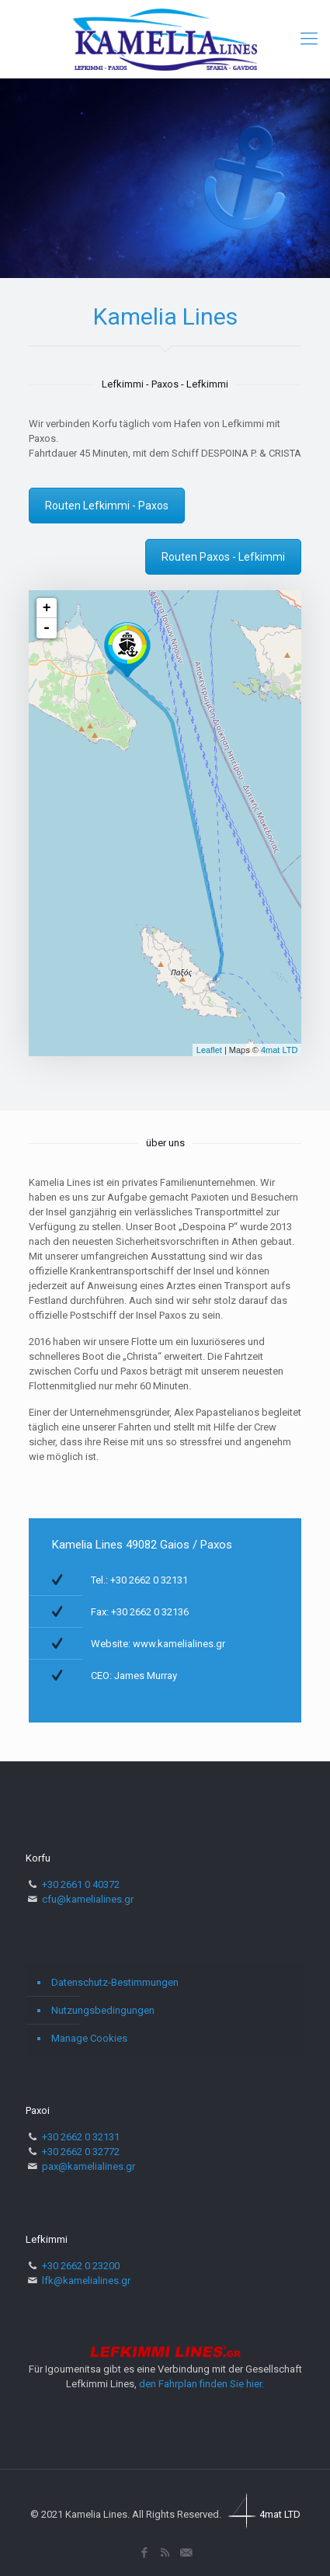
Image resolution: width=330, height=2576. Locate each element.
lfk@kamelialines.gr (86, 2280)
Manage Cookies (89, 2038)
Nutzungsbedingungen (103, 2010)
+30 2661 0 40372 (81, 1884)
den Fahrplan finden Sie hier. (201, 2384)
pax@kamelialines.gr (88, 2166)
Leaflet (209, 1050)
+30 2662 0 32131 (81, 2137)
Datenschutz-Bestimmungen (115, 1982)
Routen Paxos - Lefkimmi (223, 557)
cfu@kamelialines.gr (88, 1899)
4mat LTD (279, 1050)
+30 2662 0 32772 (81, 2151)
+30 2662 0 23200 (81, 2266)
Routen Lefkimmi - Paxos (106, 505)
